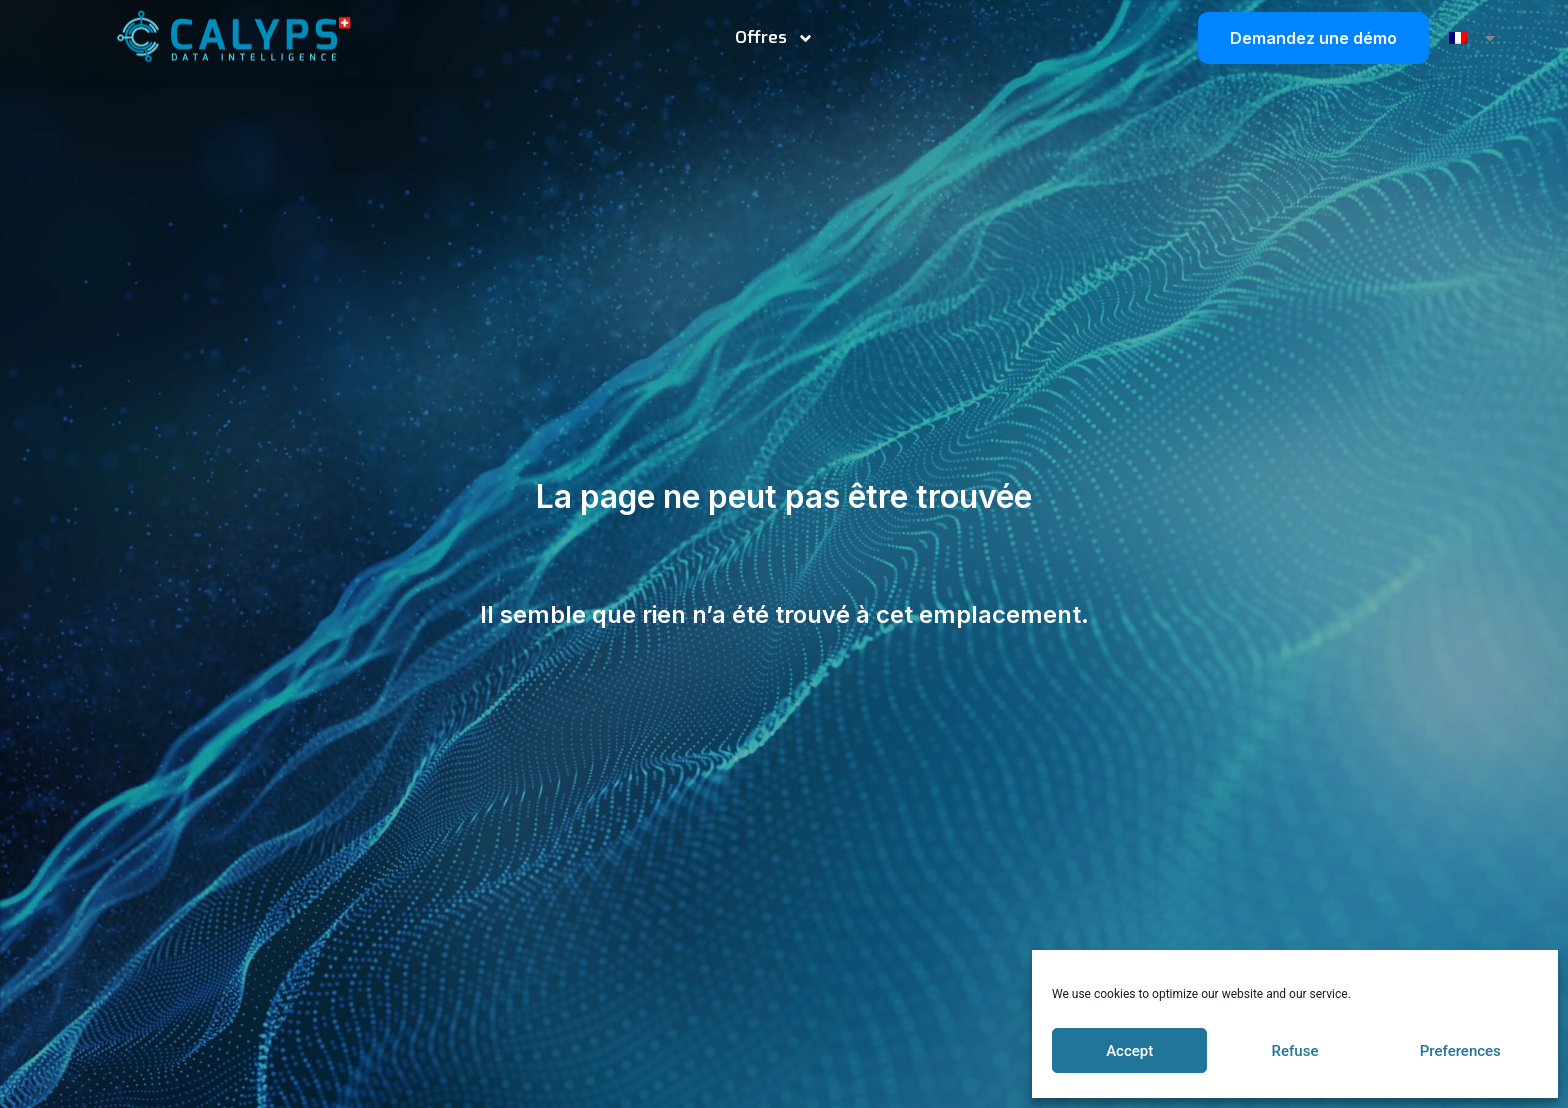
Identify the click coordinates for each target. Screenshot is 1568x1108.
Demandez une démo (1313, 38)
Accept (1129, 1051)
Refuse (1295, 1051)
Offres (774, 38)
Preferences (1460, 1051)
